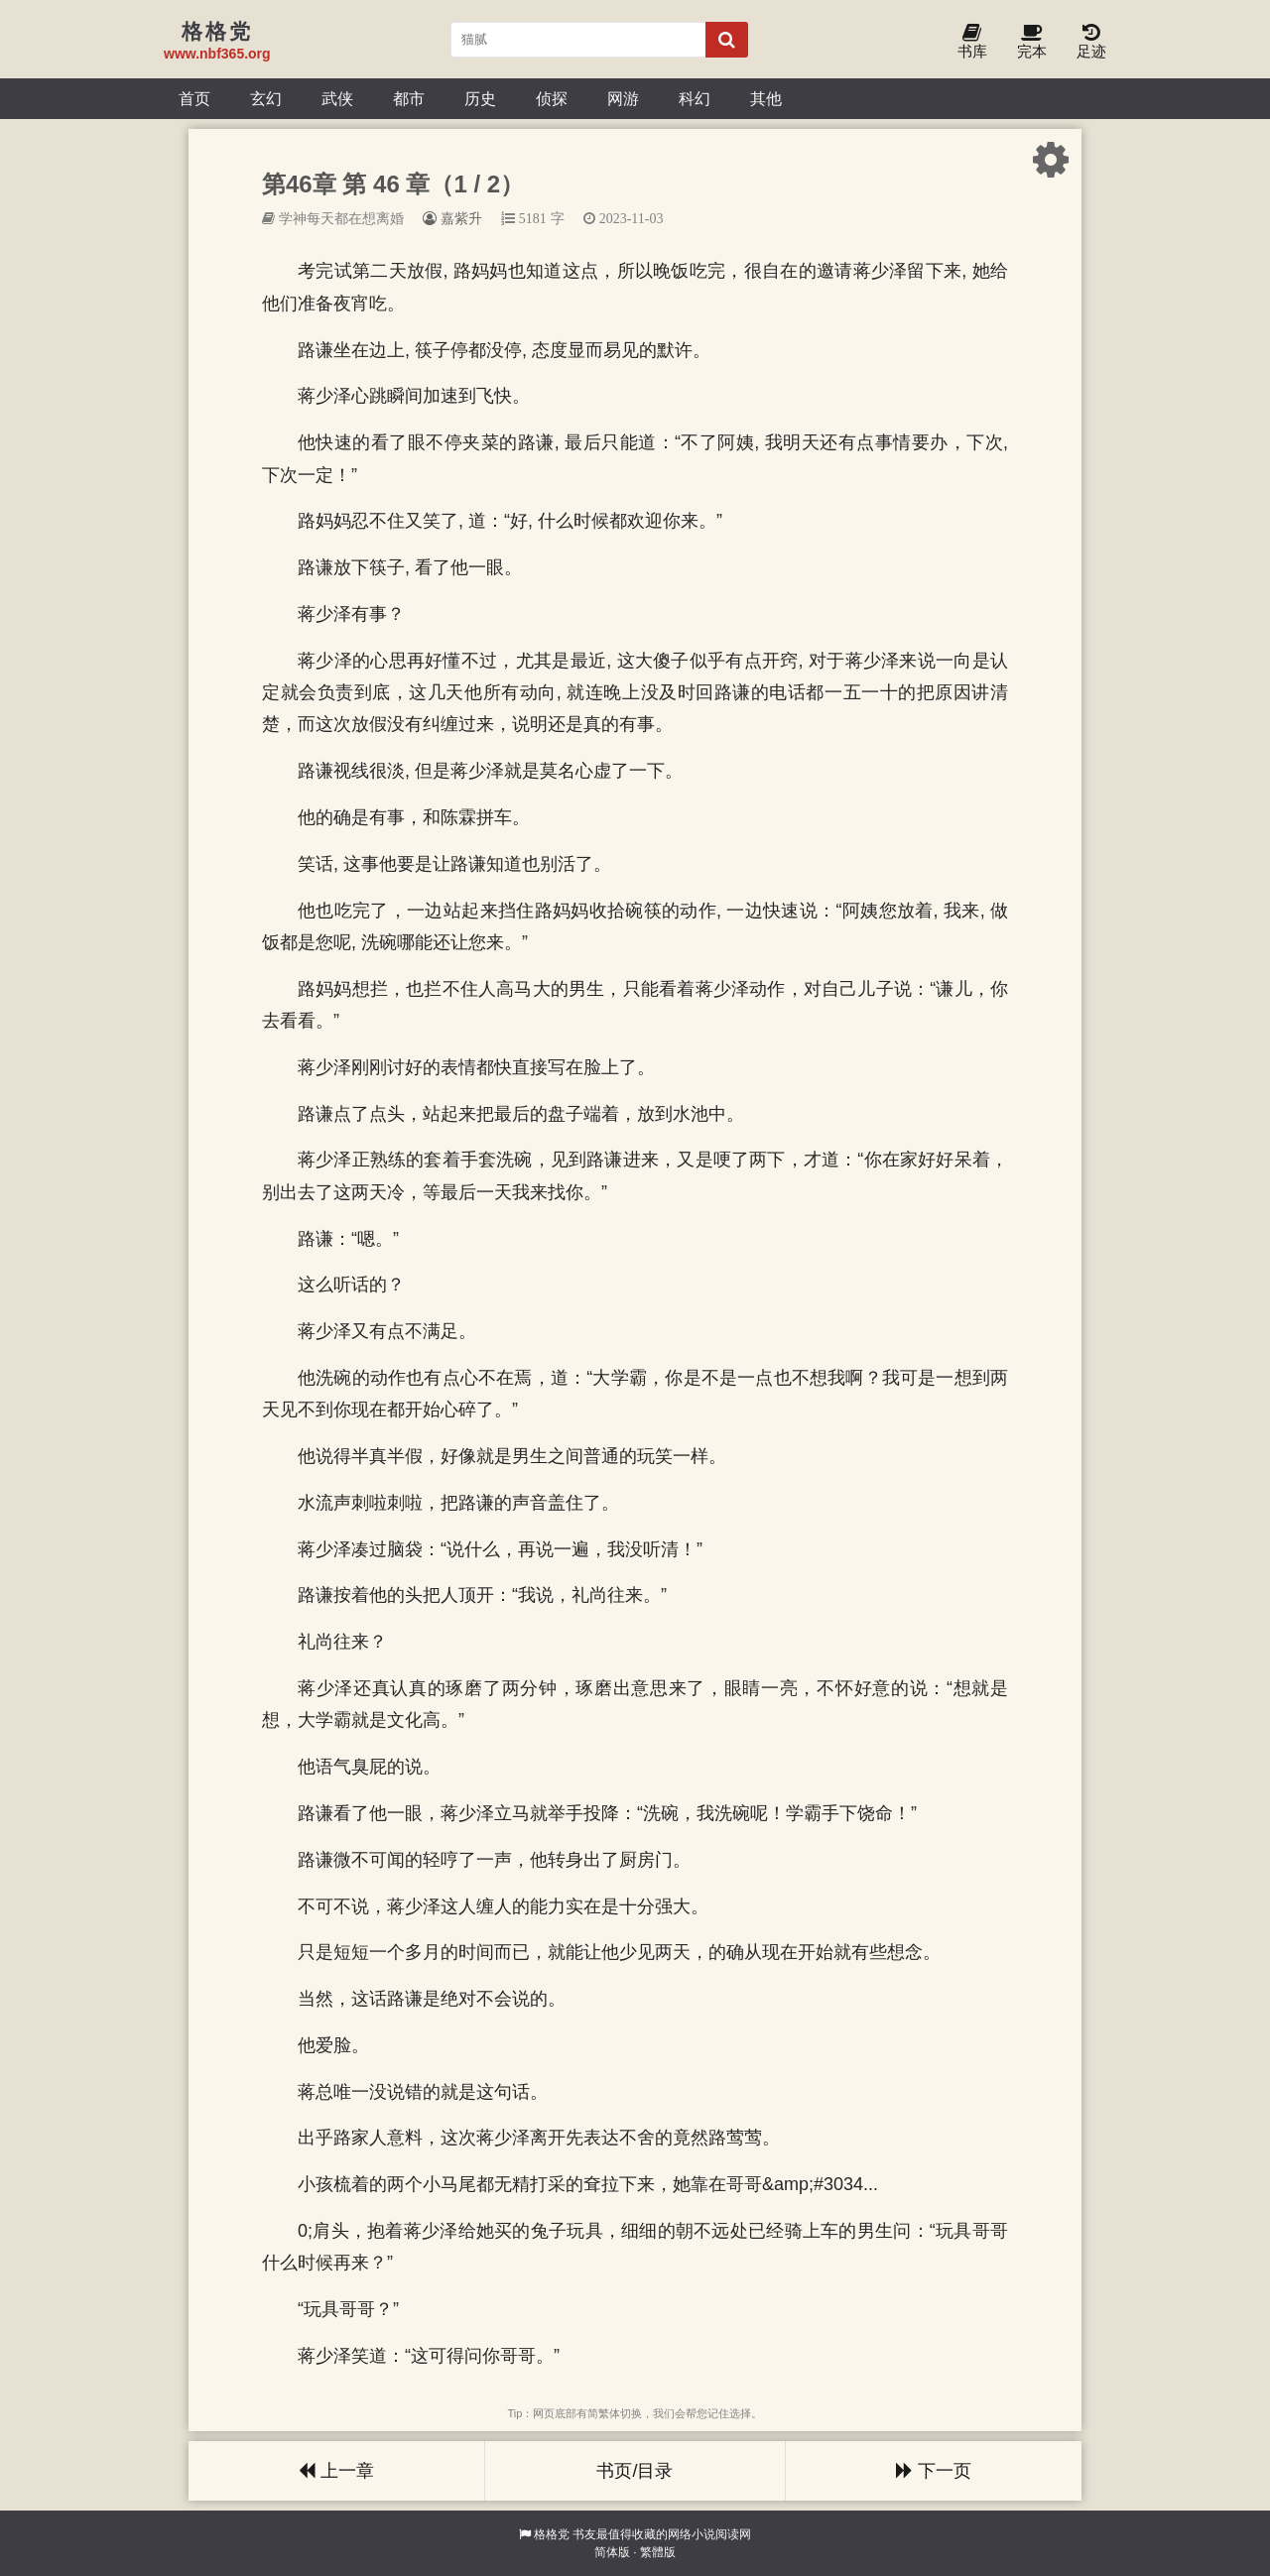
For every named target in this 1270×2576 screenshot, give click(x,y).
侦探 (552, 98)
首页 (194, 98)
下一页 (933, 2471)
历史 (480, 98)
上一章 (336, 2471)
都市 (409, 98)
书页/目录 (634, 2471)
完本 (1032, 42)
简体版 (612, 2552)
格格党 (552, 2534)
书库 (972, 42)
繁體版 (658, 2552)
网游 (623, 98)
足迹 (1091, 42)
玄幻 (266, 98)
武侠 (337, 98)
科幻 (694, 98)
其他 (766, 98)
